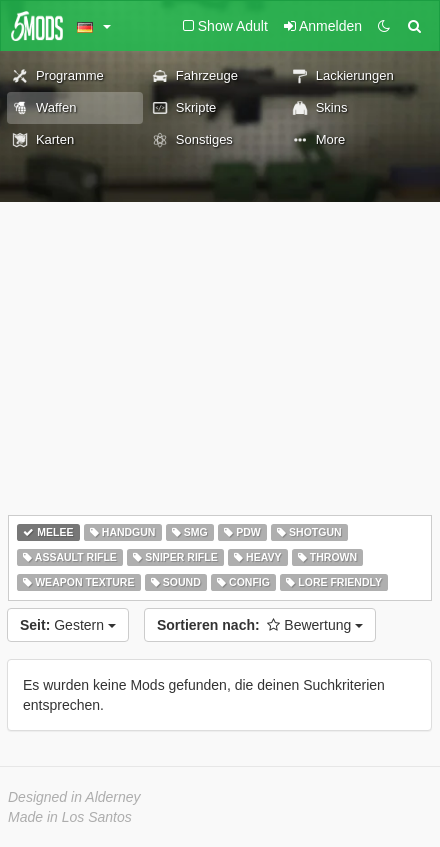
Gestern (68, 625)
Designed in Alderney (74, 797)
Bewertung (260, 625)
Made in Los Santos (70, 817)
